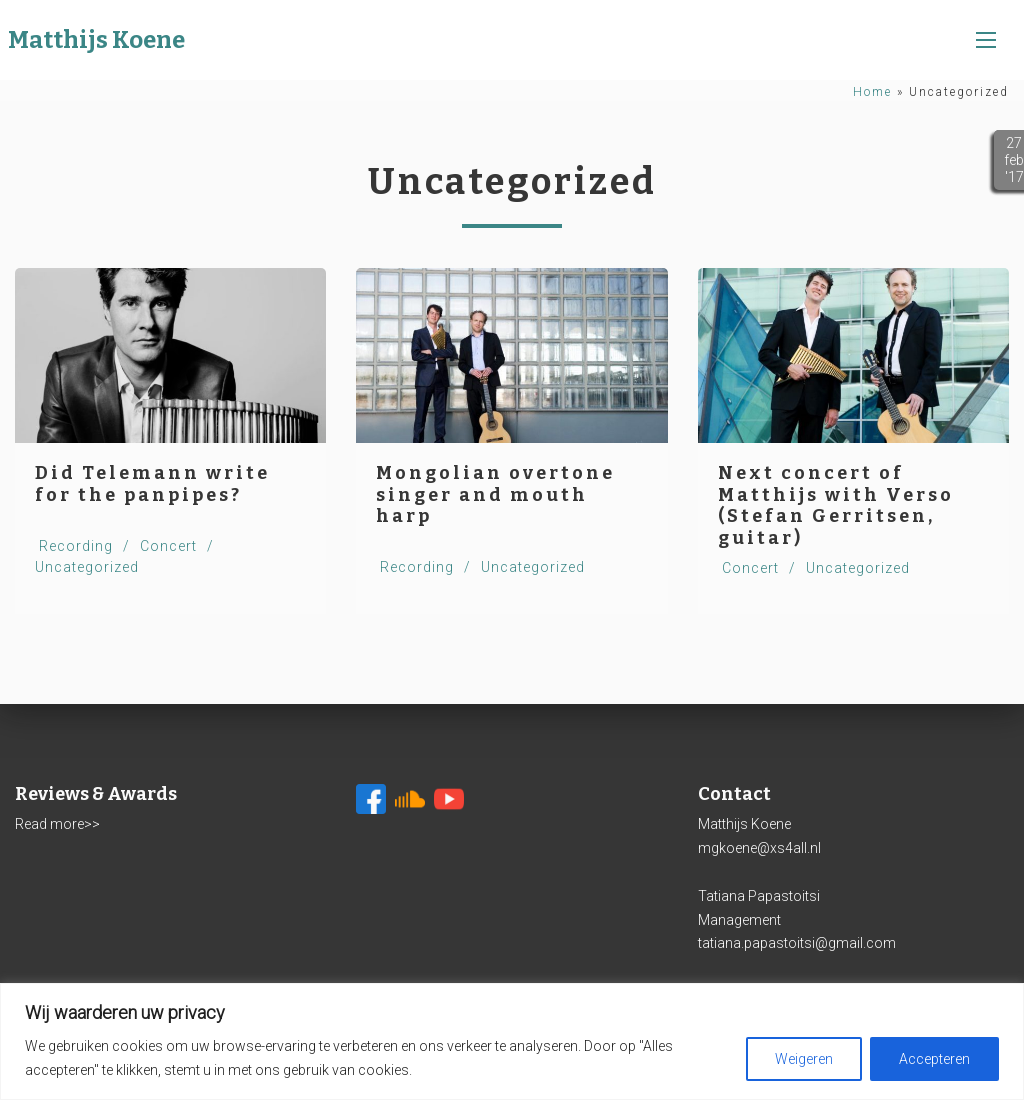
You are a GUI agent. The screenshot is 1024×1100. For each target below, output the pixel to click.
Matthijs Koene (96, 40)
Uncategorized (87, 567)
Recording (76, 546)
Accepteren (934, 1059)
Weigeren (804, 1059)
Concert (168, 546)
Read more (49, 824)
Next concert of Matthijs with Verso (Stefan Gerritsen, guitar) (836, 505)
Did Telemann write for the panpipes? (152, 484)
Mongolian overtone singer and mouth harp (495, 494)
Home (872, 92)
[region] (512, 1041)
